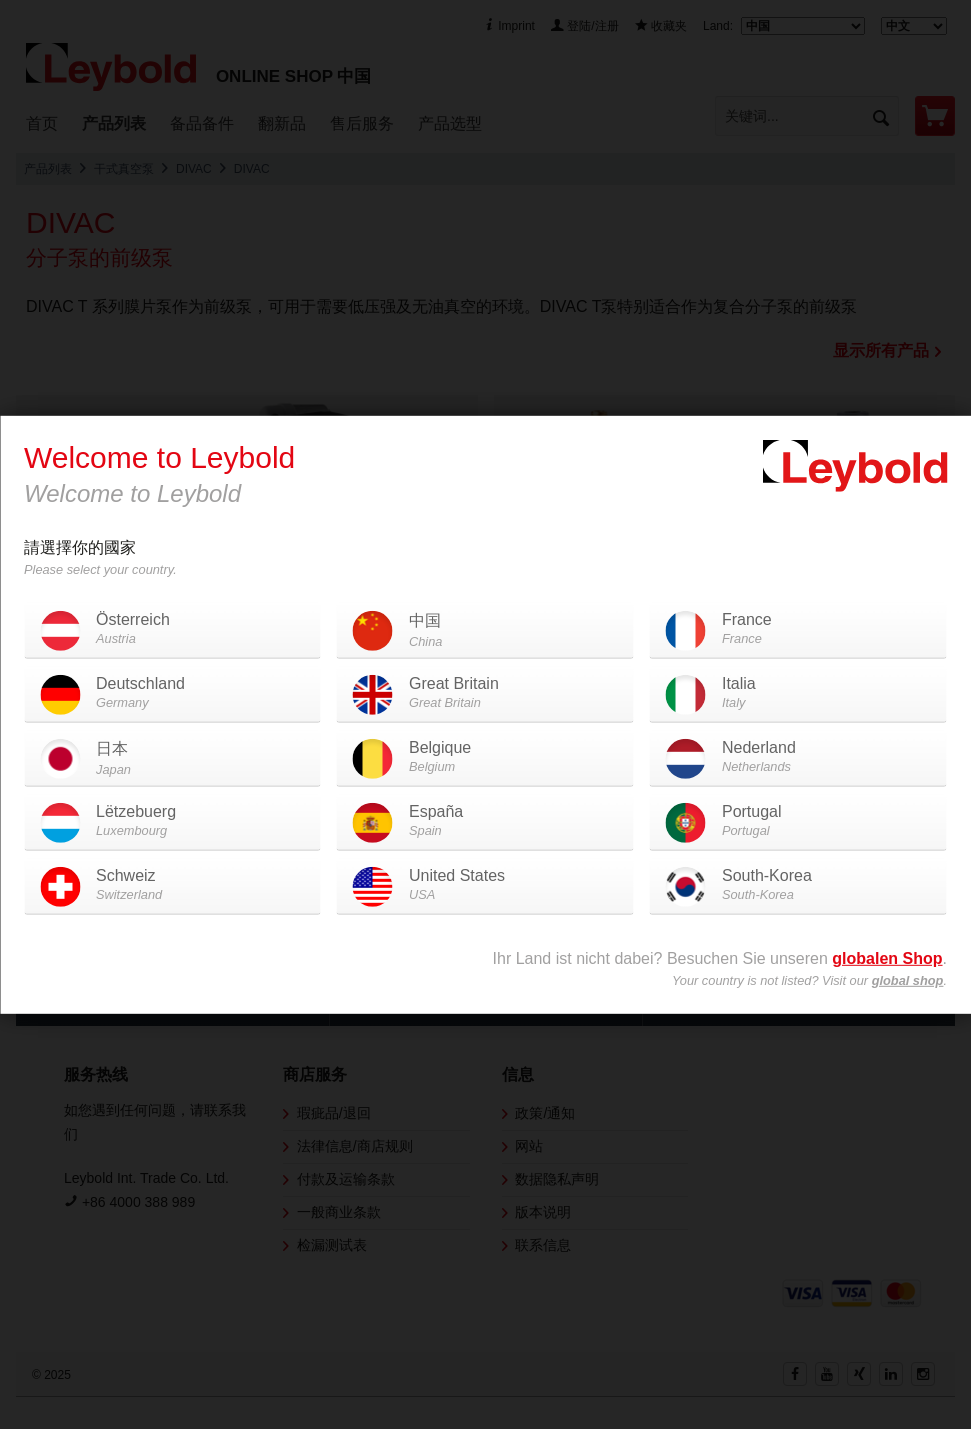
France (798, 629)
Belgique (485, 757)
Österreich (172, 629)
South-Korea (798, 885)
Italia (798, 693)
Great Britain (485, 693)
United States (485, 885)
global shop (908, 980)
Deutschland (172, 693)
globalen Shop (887, 958)
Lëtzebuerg (172, 821)
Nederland (798, 757)
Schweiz (172, 885)
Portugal (798, 821)
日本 (172, 759)
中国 (485, 631)
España (485, 821)
